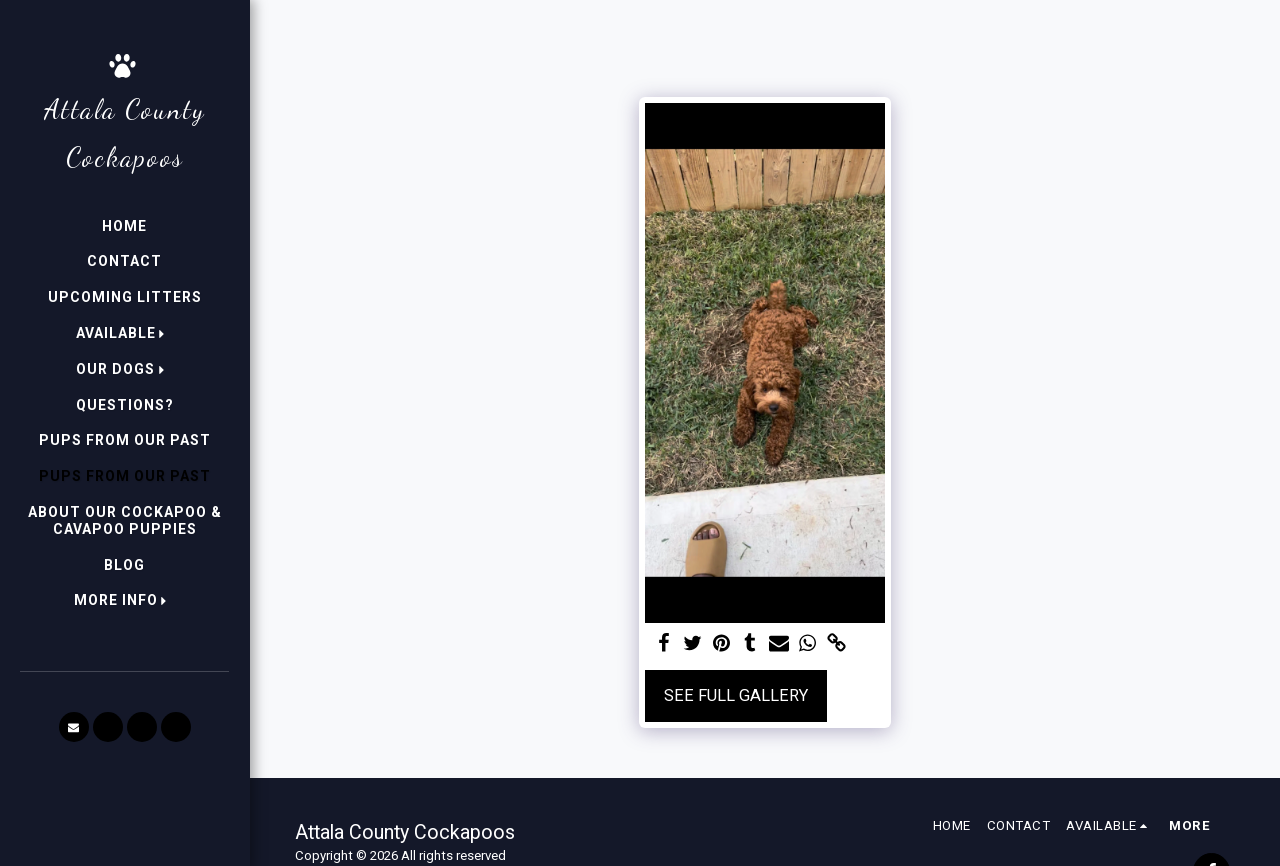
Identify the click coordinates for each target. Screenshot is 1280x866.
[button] (125, 333)
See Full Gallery (736, 695)
